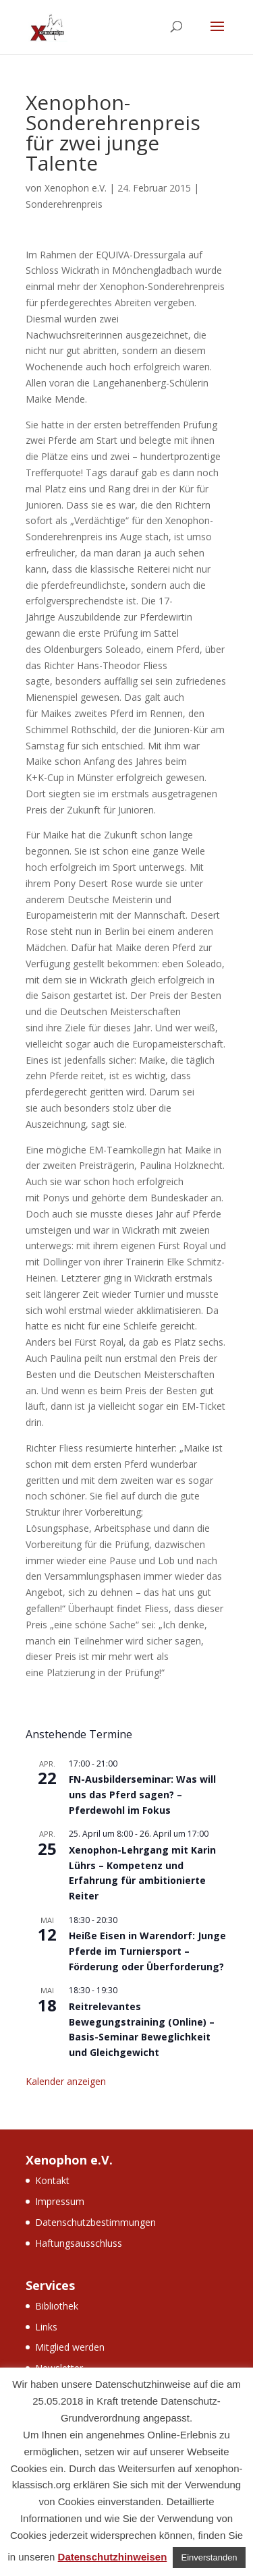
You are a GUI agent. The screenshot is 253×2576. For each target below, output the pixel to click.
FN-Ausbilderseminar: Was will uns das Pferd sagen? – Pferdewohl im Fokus (142, 1794)
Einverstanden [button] (209, 2557)
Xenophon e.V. (76, 187)
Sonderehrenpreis (64, 204)
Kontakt (52, 2180)
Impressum (59, 2201)
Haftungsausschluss (78, 2243)
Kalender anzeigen (66, 2081)
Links (46, 2326)
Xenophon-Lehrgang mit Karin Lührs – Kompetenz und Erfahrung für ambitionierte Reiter (142, 1872)
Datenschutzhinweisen (112, 2557)
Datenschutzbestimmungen (95, 2222)
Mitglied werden (70, 2347)
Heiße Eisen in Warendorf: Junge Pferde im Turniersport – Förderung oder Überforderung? (147, 1950)
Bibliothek (56, 2305)
